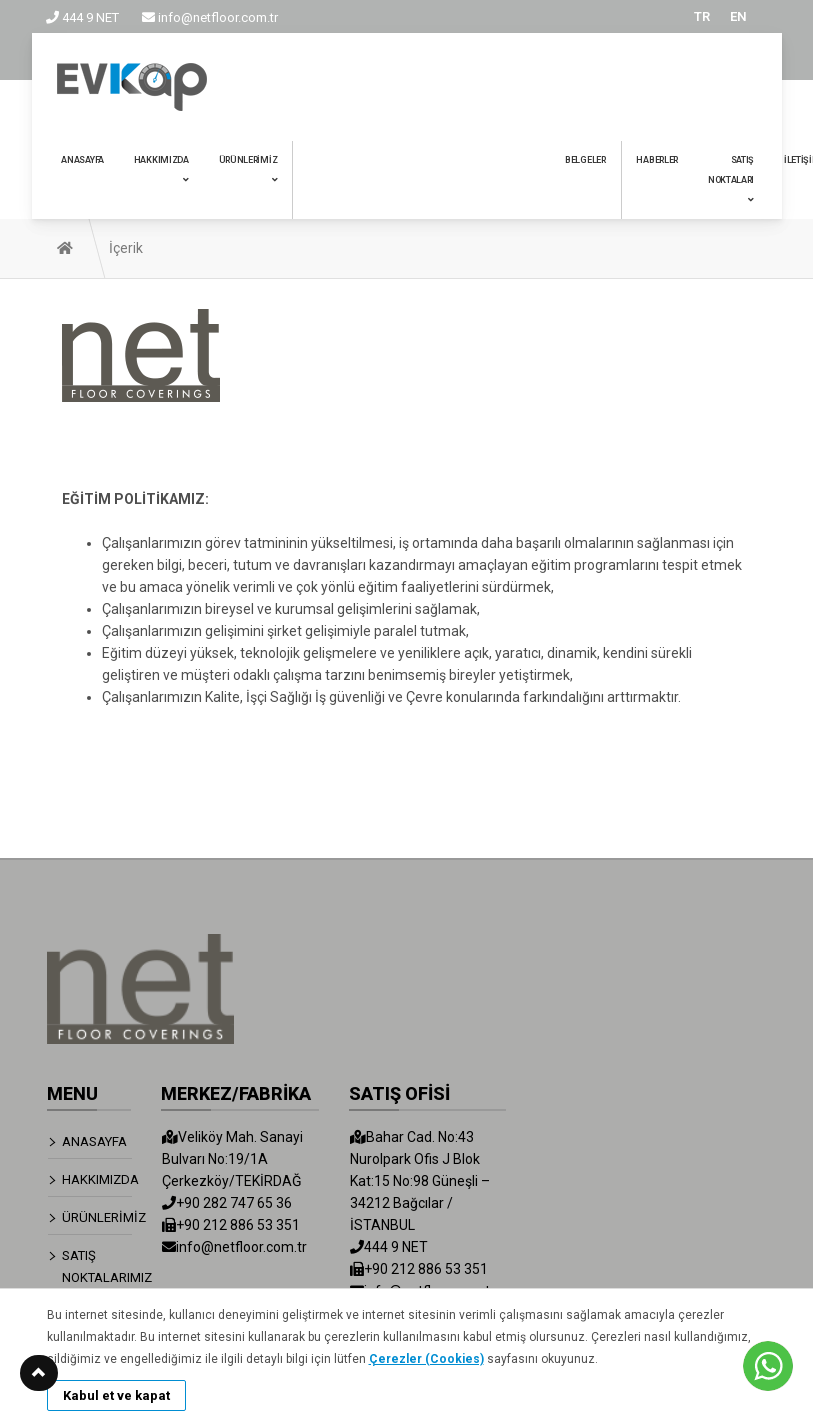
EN (738, 16)
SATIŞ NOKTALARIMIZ (97, 1266)
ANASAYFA (82, 160)
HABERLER (657, 160)
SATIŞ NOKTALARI (731, 179)
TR (702, 16)
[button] (39, 1373)
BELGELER (585, 160)
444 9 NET (82, 17)
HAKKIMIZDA (161, 169)
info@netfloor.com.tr (210, 17)
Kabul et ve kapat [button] (116, 1395)
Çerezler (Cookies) (426, 1359)
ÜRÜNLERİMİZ (248, 169)
